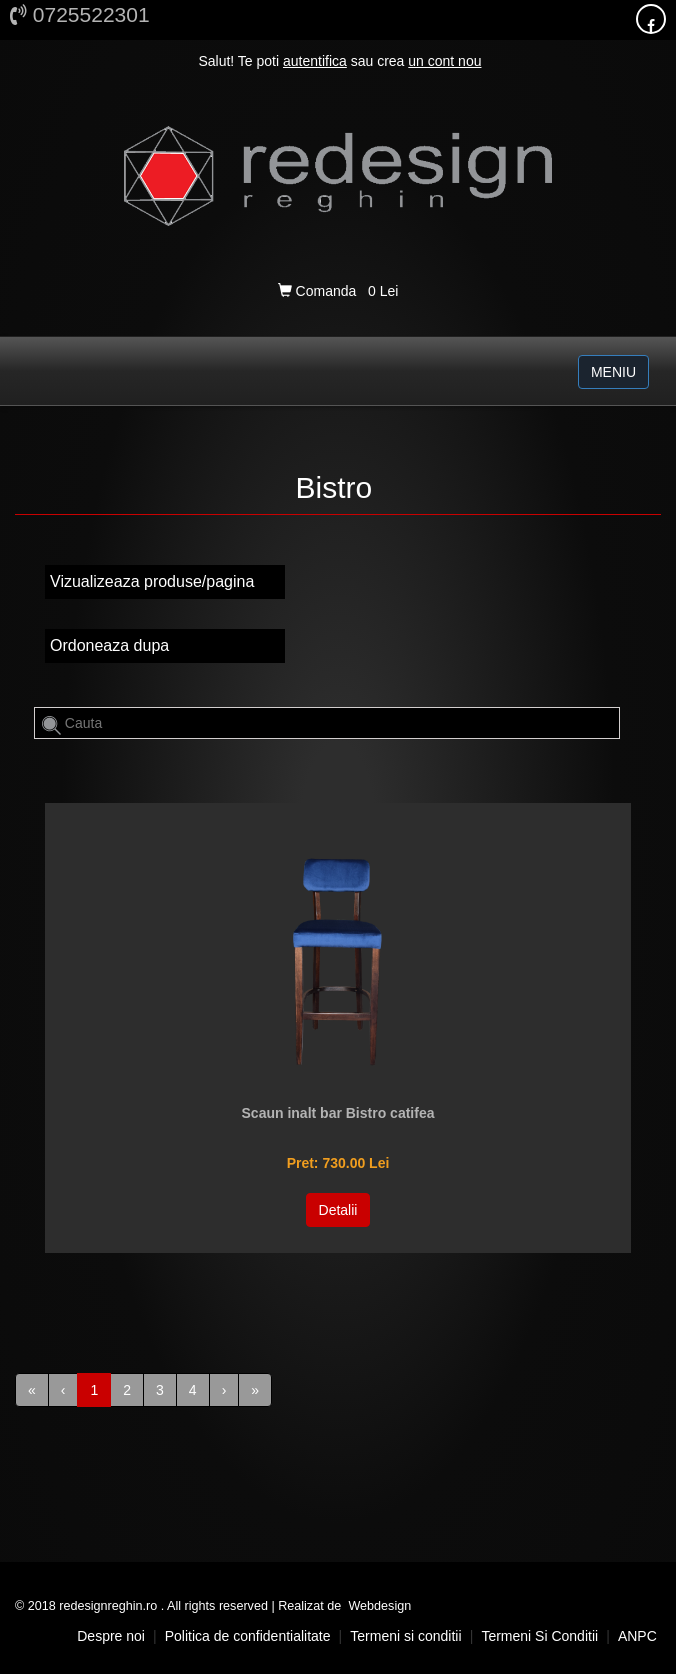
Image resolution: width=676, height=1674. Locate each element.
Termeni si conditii (405, 1636)
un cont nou (444, 61)
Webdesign (379, 1606)
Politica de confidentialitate (248, 1636)
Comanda (319, 291)
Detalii (338, 1210)
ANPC (637, 1636)
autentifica (315, 61)
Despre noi (111, 1636)
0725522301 (80, 14)
